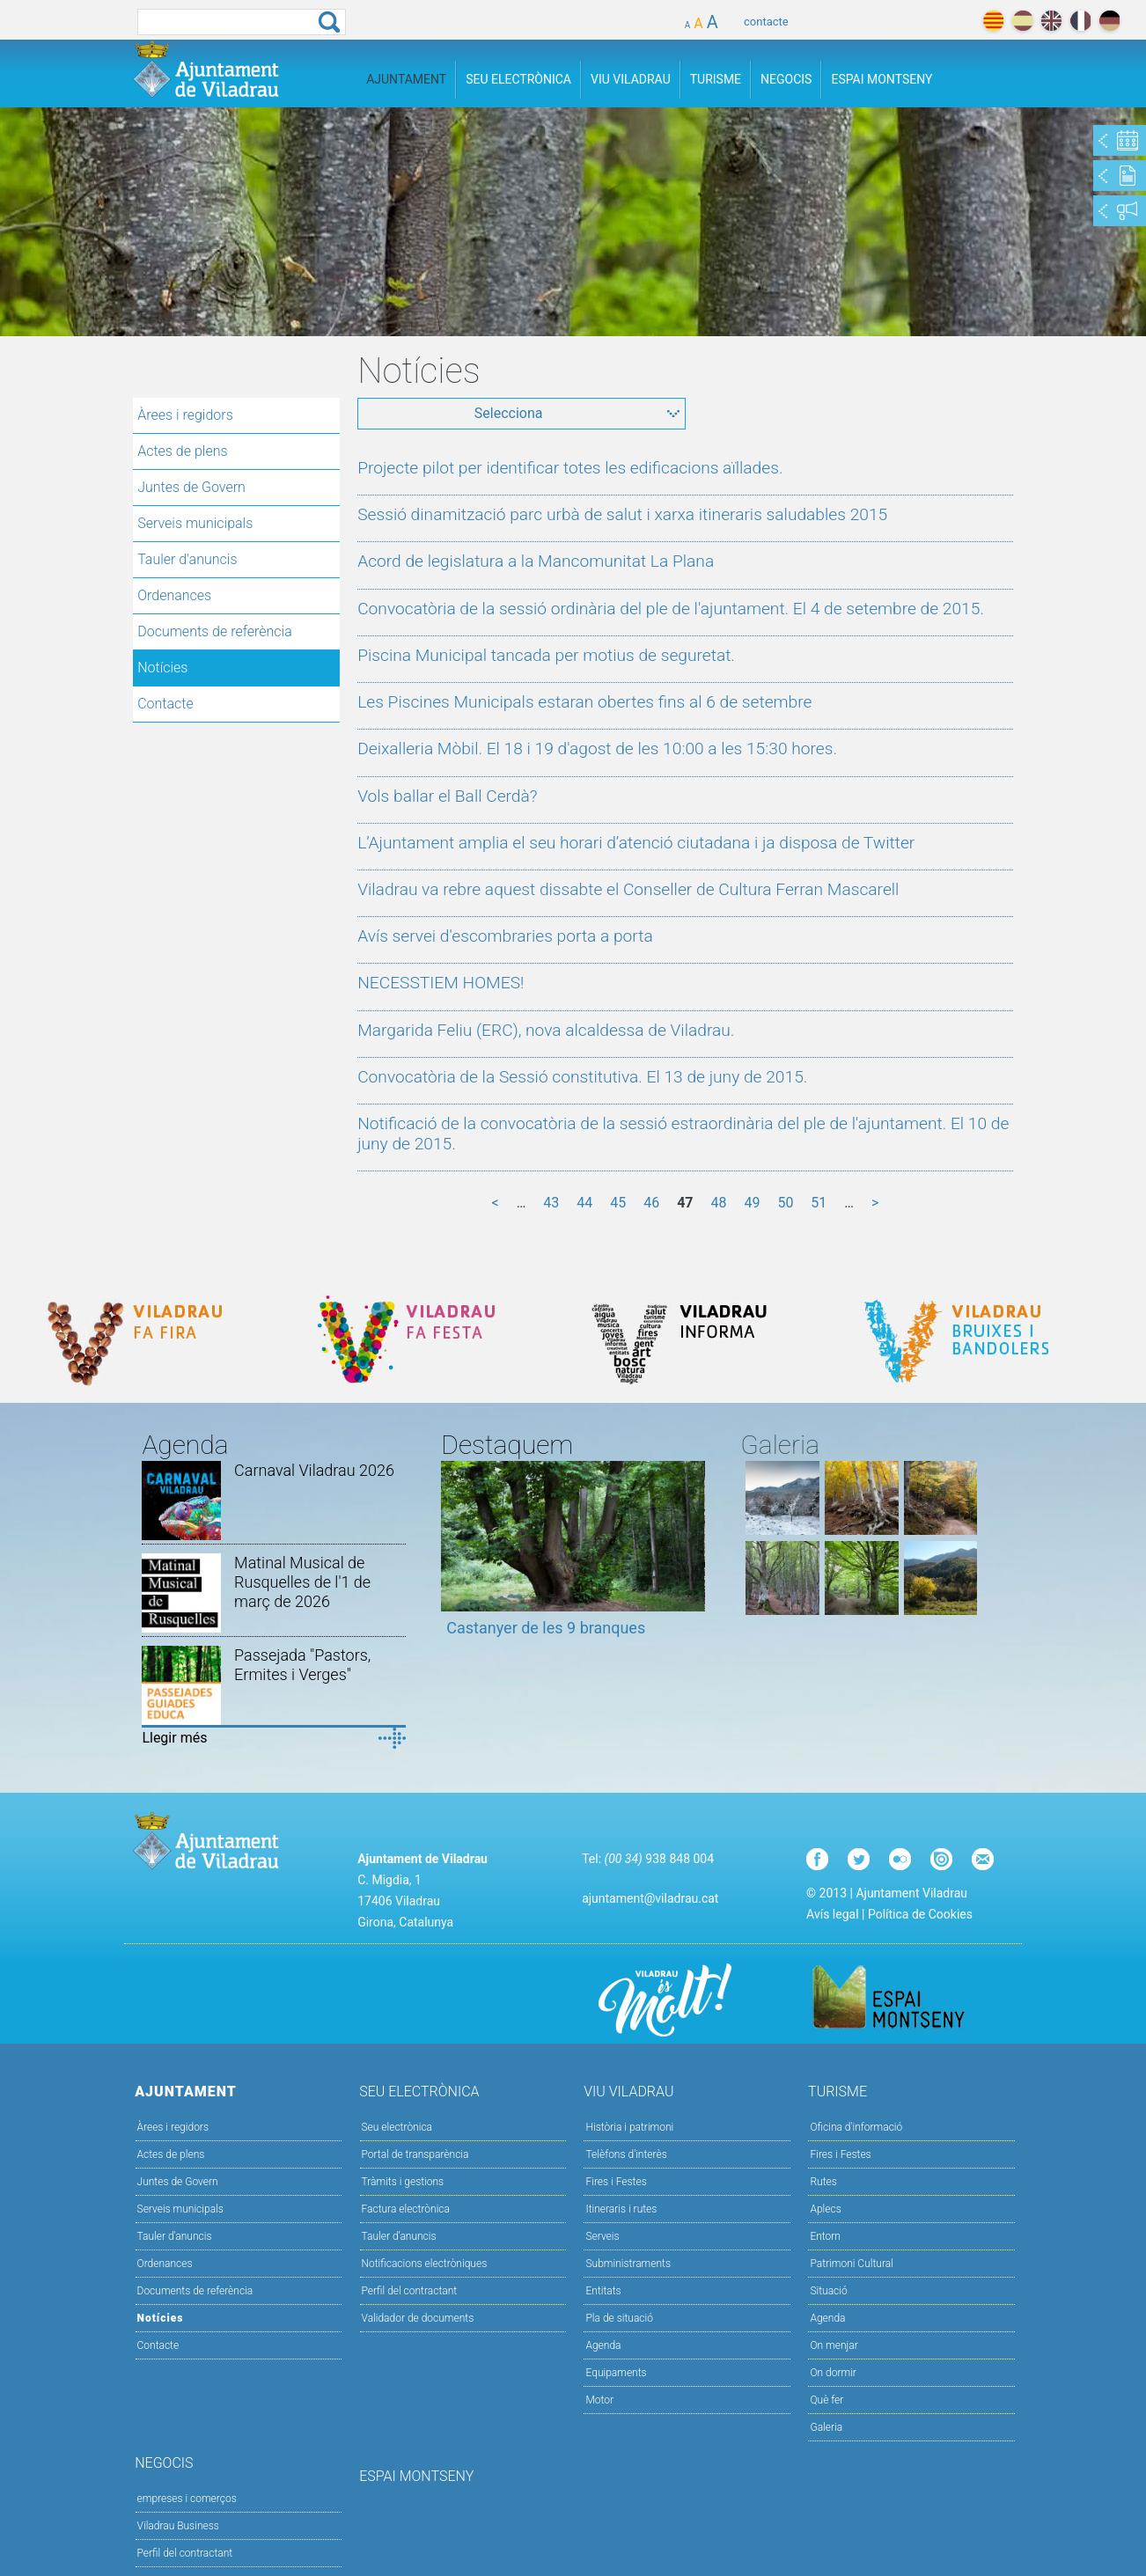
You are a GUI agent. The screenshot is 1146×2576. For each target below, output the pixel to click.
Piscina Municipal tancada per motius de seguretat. (546, 655)
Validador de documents (418, 2318)
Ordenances (174, 595)
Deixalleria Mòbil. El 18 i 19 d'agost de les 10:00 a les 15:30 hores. (597, 748)
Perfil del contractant (410, 2291)
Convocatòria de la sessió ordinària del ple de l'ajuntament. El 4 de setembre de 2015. (670, 608)
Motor (599, 2400)
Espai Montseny (881, 79)
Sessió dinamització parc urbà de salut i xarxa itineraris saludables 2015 (622, 514)
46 (651, 1202)
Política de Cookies (920, 1914)
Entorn (825, 2236)
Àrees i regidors (185, 415)
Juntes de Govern (191, 487)
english (1051, 21)
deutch (1109, 21)
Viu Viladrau (631, 79)
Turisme (715, 79)
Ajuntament (406, 79)
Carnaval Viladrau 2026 (314, 1470)
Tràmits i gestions (403, 2182)
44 (584, 1202)
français (1080, 21)
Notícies (162, 667)
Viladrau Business (178, 2526)
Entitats (603, 2291)
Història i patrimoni (629, 2127)
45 (618, 1202)
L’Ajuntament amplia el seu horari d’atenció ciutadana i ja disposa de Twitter (636, 843)
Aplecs (825, 2209)
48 (718, 1202)
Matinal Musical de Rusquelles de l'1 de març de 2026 (302, 1582)
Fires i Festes (615, 2182)
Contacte (165, 703)
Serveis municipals (195, 523)
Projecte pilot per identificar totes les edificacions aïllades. (569, 468)
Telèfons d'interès (625, 2154)
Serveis (602, 2236)
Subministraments (628, 2263)
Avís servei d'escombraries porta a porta (505, 936)
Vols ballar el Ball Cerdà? (447, 796)
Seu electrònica (397, 2127)
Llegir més (174, 1737)
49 (752, 1202)
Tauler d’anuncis (399, 2236)
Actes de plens (182, 451)
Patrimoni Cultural (851, 2263)
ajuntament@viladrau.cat (650, 1898)
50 (785, 1202)
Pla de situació (619, 2318)
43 (551, 1202)
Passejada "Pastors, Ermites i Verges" (302, 1665)
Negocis (786, 79)
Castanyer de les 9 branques (545, 1627)
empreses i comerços (187, 2498)
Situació (828, 2291)
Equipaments (615, 2373)
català (993, 21)
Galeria (826, 2427)
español (1022, 21)
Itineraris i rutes (621, 2209)
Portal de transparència (415, 2154)
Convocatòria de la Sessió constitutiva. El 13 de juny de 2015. (582, 1077)
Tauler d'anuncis (187, 559)
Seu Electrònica (518, 79)
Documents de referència (214, 631)
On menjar (833, 2345)
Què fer (826, 2400)
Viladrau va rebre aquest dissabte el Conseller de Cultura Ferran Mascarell (628, 889)
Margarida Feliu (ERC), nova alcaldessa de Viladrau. (545, 1030)
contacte (766, 21)
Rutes (823, 2182)
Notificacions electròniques (425, 2263)
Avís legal (832, 1914)
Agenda (603, 2345)
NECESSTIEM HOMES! (440, 982)
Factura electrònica (406, 2209)
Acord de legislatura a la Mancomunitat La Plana (535, 561)
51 (818, 1202)
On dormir (833, 2373)
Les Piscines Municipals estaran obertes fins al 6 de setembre (584, 702)
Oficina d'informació (856, 2127)
